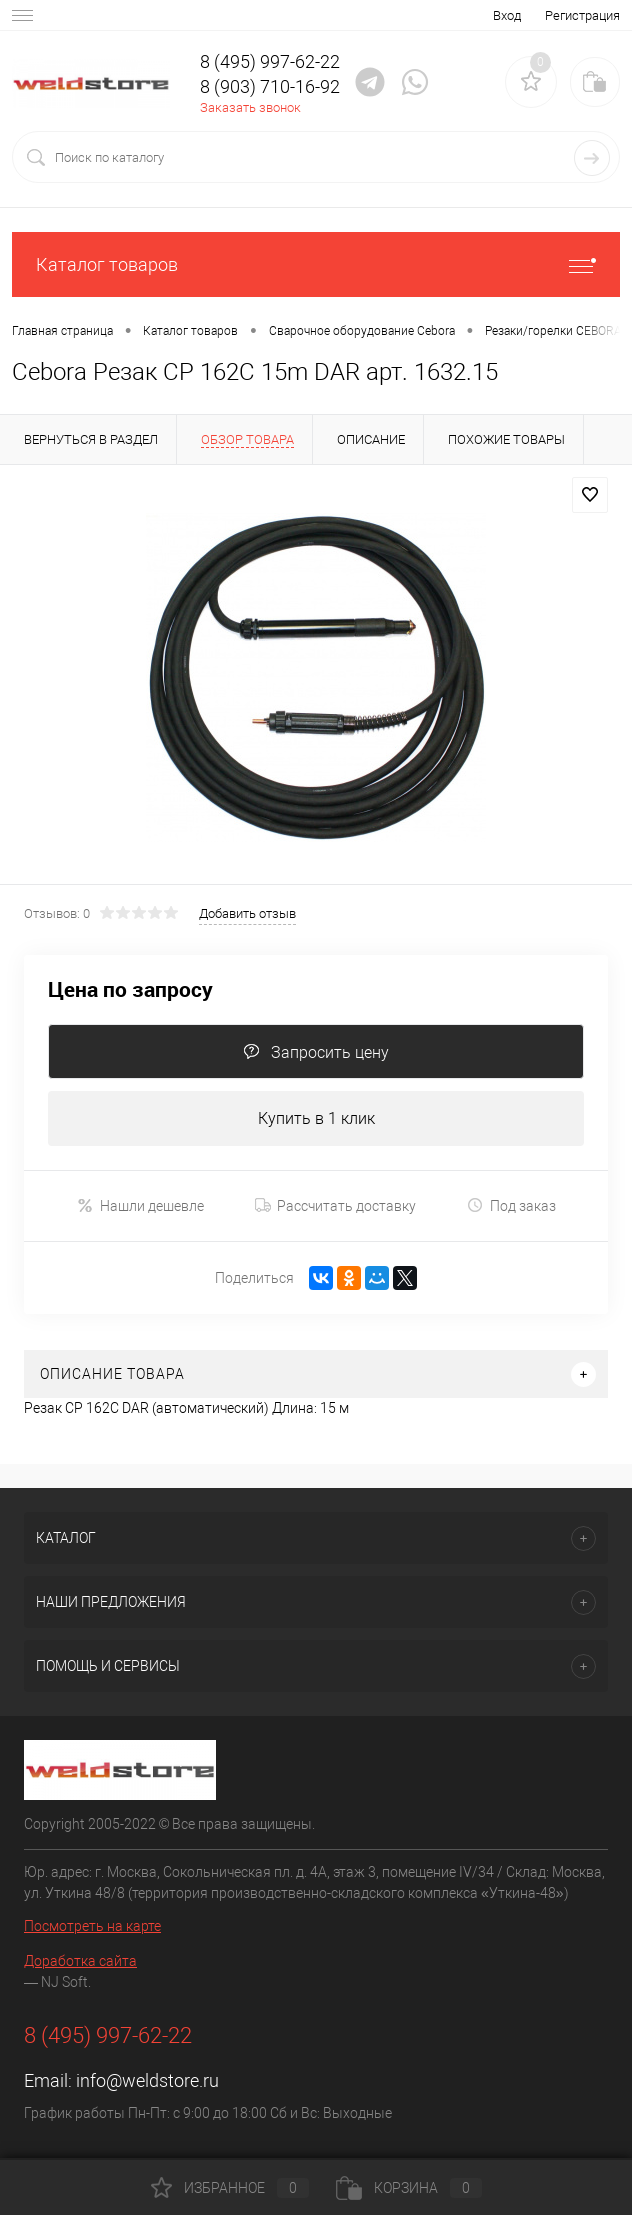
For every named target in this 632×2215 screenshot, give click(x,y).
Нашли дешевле (140, 1205)
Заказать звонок (250, 107)
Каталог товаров (316, 264)
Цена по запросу (130, 989)
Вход (507, 15)
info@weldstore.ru (147, 2080)
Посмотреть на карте (92, 1926)
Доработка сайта (80, 1961)
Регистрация (582, 15)
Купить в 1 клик (316, 1118)
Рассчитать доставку (335, 1206)
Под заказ (511, 1205)
